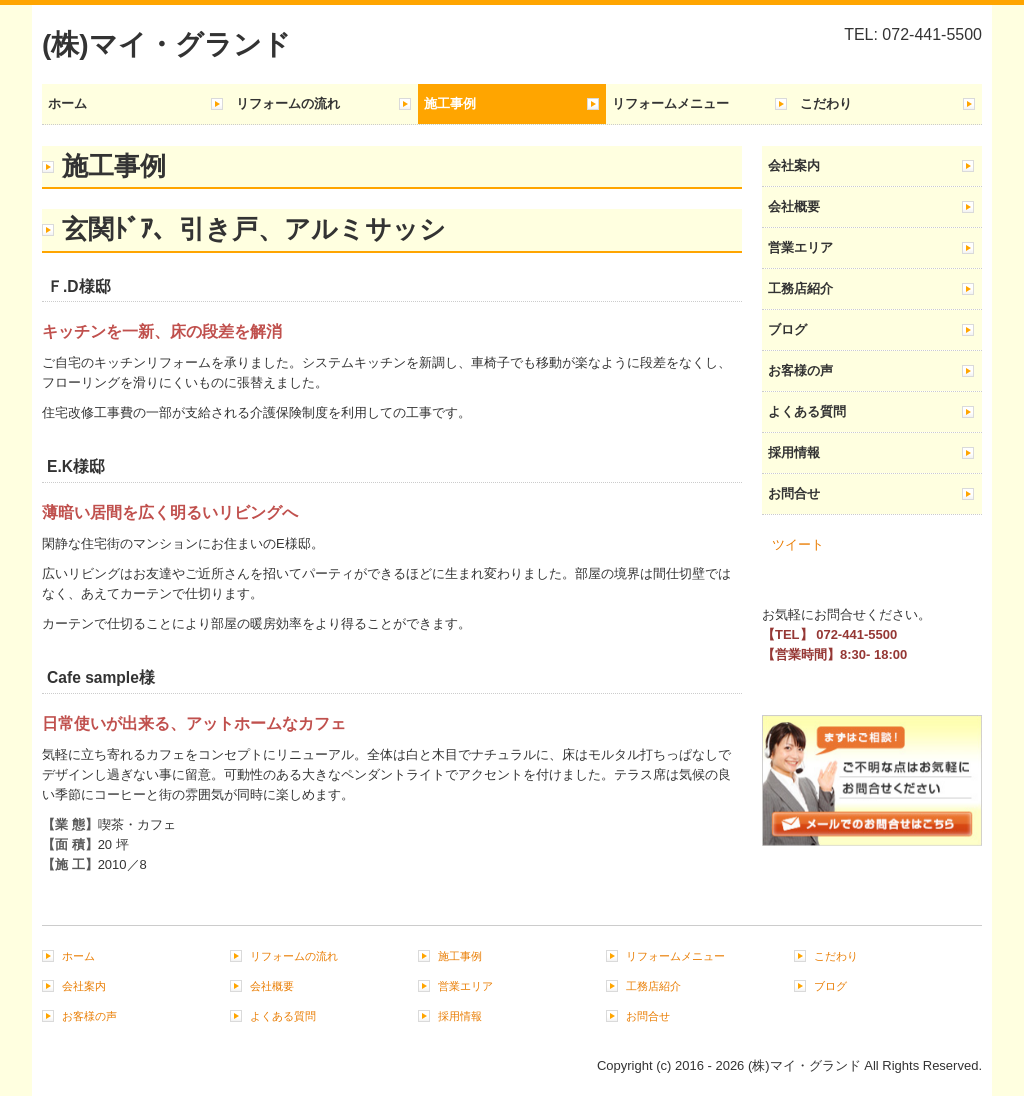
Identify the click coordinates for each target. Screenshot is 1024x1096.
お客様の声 (800, 370)
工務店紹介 (800, 288)
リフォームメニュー (670, 103)
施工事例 (450, 103)
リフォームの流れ (288, 103)
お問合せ (794, 493)
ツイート (798, 544)
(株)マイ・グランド (166, 44)
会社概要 (794, 206)
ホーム (67, 103)
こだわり (826, 103)
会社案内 (794, 165)
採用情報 (794, 452)
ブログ (787, 329)
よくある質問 (807, 411)
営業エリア (800, 247)
